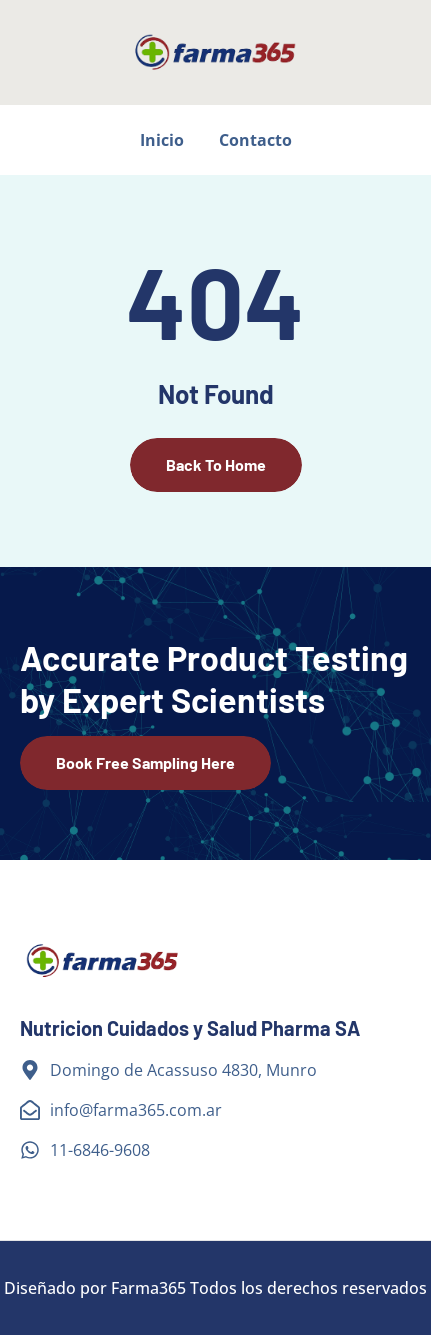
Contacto (255, 140)
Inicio (162, 140)
